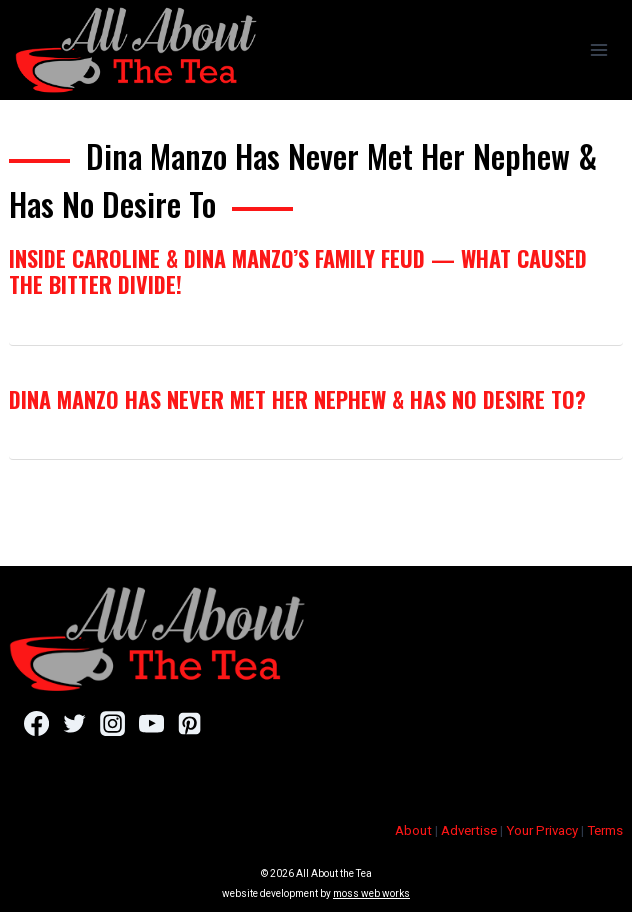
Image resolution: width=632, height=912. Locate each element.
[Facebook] (36, 724)
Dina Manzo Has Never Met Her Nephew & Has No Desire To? (297, 399)
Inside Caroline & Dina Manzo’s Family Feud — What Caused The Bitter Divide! (298, 271)
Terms (605, 830)
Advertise (469, 830)
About (413, 830)
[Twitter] (74, 724)
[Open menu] (598, 49)
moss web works (371, 893)
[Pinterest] (189, 724)
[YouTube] (151, 724)
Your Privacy (542, 830)
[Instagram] (112, 724)
